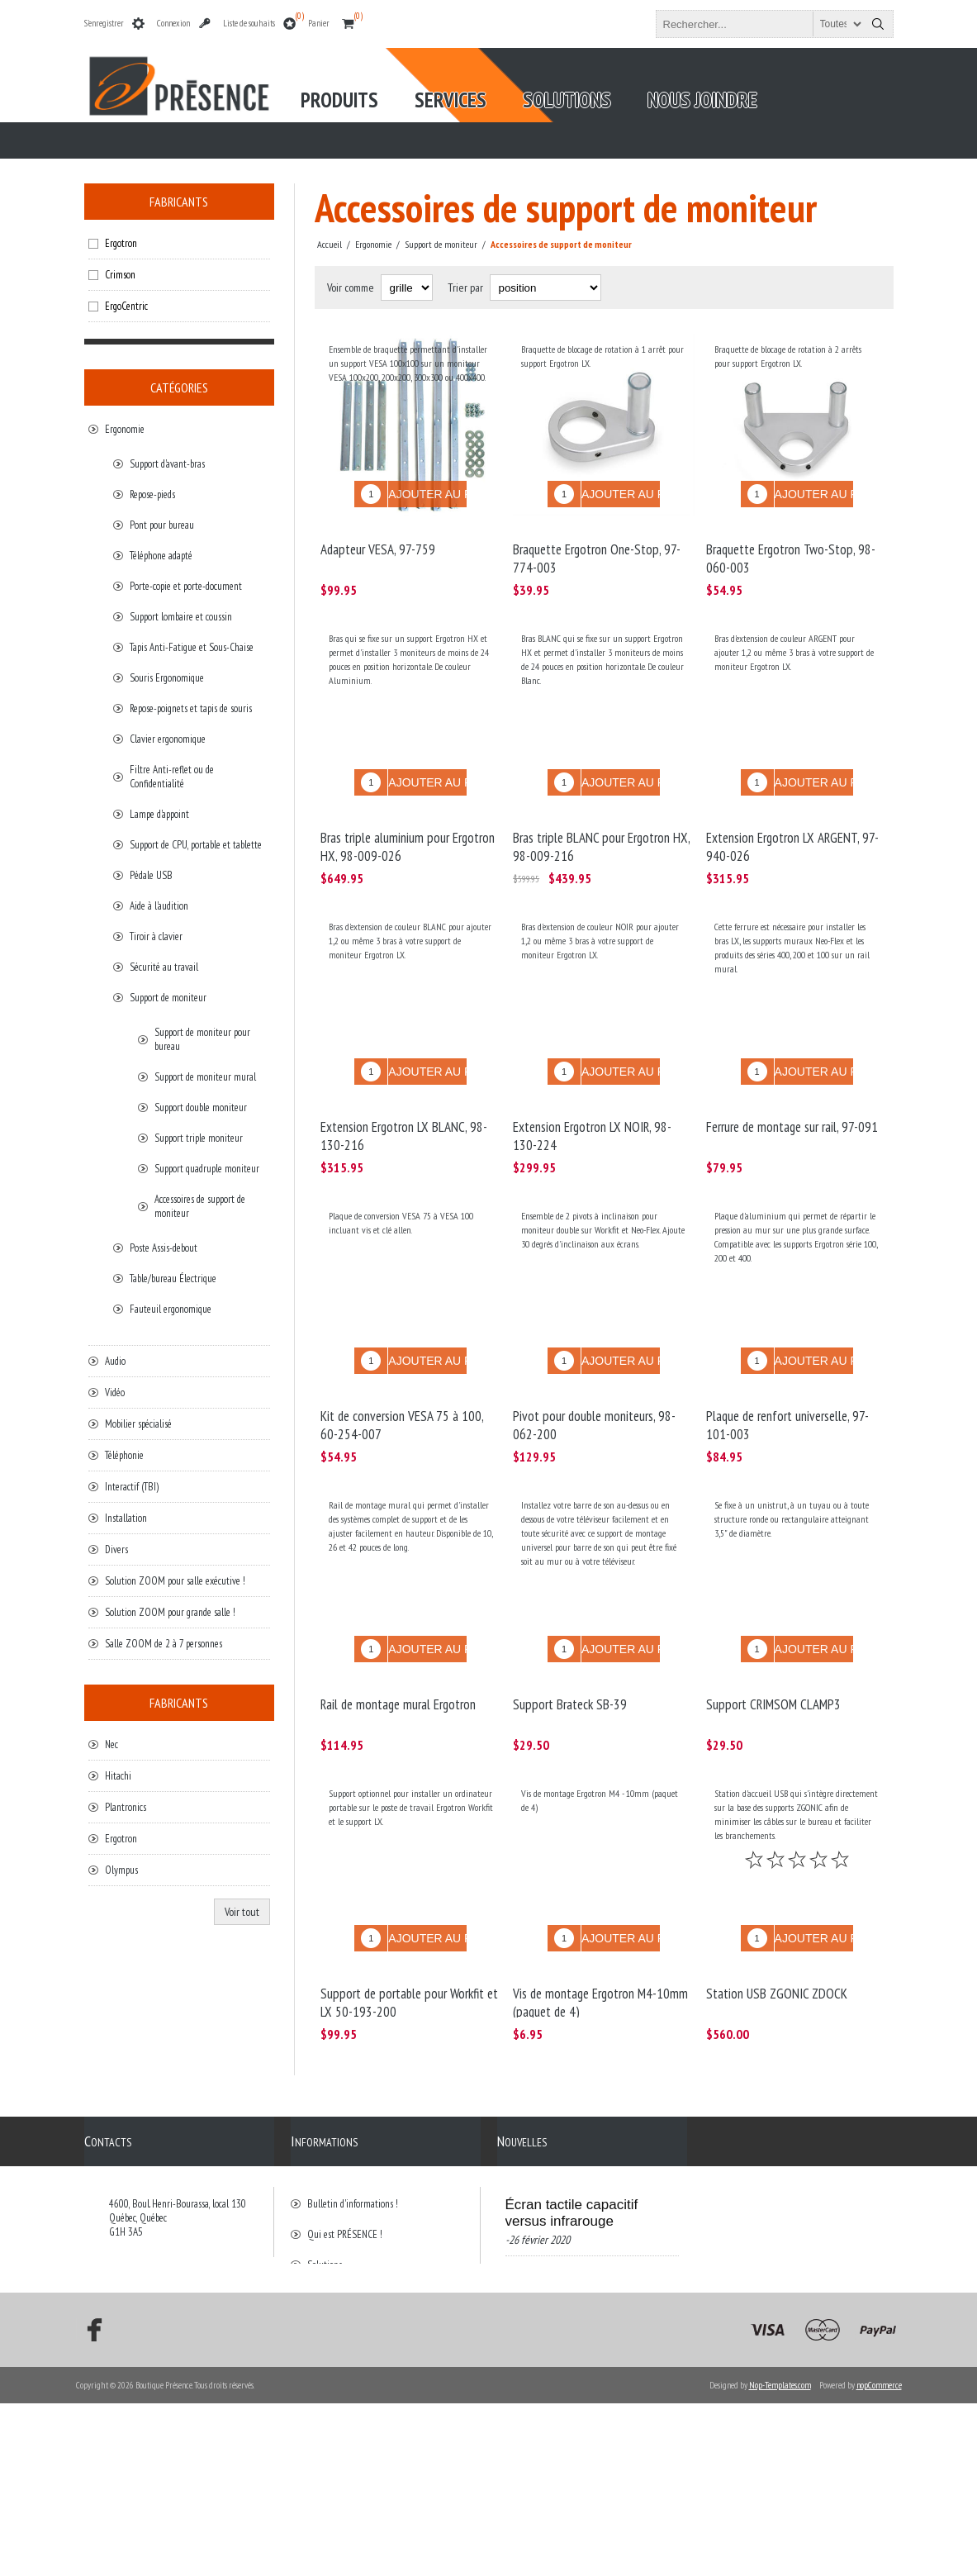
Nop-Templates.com (780, 2558)
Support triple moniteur (198, 1138)
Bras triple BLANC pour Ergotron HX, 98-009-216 (601, 822)
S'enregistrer (104, 23)
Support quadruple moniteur (206, 1169)
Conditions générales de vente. (362, 2219)
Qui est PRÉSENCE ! (344, 2158)
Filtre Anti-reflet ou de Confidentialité (172, 777)
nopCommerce (879, 2558)
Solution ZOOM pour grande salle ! (170, 1612)
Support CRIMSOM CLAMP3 (773, 1642)
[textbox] (760, 24)
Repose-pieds (152, 494)
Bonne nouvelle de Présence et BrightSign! (579, 2350)
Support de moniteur (168, 998)
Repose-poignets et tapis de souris (191, 708)
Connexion (173, 23)
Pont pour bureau (162, 525)
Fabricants (178, 201)
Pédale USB (151, 875)
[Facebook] (89, 2502)
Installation (126, 1518)
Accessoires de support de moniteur (199, 1206)
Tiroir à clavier (156, 936)
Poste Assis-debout (163, 1248)
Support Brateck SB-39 (570, 1642)
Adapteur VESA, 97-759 (377, 537)
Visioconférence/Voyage (580, 2243)
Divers (116, 1549)
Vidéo (115, 1392)
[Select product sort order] (545, 287)
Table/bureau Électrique (173, 1278)
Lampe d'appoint (159, 814)
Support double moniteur (200, 1107)
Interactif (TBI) (132, 1487)
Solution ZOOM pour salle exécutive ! (175, 1581)
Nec (111, 1744)
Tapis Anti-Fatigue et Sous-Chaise (192, 647)
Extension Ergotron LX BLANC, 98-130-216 (403, 1099)
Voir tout (242, 1911)
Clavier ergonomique (168, 739)
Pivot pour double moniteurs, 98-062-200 (594, 1375)
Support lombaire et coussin (181, 617)
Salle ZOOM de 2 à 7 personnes (163, 1644)
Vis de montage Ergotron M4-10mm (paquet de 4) (600, 1928)
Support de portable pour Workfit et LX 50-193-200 (409, 1928)
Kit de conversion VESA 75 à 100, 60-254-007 (401, 1375)
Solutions (324, 2189)
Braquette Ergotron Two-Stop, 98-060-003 (790, 546)
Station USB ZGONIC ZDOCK (776, 1919)
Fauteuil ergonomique (170, 1309)
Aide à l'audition (159, 906)
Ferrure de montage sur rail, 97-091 (792, 1090)
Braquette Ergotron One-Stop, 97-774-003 (597, 546)
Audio (115, 1361)
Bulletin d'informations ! (352, 2128)
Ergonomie (125, 429)
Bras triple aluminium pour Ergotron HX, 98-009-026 (407, 822)
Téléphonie (124, 1455)
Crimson (120, 275)
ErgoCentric (126, 306)
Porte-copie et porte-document (186, 586)
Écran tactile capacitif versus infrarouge (571, 2137)
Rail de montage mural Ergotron (398, 1642)
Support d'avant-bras (167, 464)
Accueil (329, 244)
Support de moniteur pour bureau (202, 1039)
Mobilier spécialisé (138, 1424)
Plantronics (125, 1807)
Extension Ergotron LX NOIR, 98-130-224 (592, 1099)
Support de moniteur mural (205, 1077)
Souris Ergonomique (167, 678)
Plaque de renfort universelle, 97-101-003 (787, 1375)
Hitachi (118, 1776)
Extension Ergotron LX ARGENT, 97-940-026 (792, 822)
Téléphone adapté (161, 556)
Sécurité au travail (164, 967)
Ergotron (121, 243)
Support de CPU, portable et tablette (196, 845)
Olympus (121, 1870)
